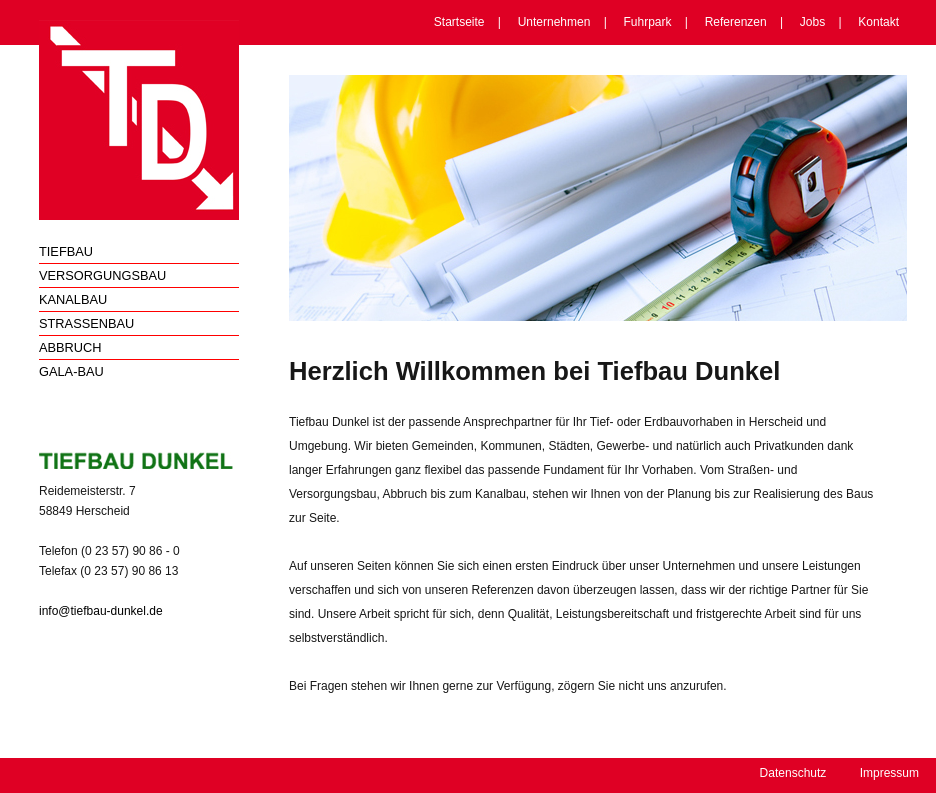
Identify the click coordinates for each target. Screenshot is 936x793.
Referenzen (736, 22)
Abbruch (70, 347)
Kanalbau (73, 299)
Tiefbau (66, 251)
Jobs (812, 22)
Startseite (459, 22)
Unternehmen (554, 22)
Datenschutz (793, 773)
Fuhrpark (647, 22)
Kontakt (878, 22)
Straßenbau (86, 323)
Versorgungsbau (102, 275)
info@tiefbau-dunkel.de (101, 611)
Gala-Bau (71, 371)
